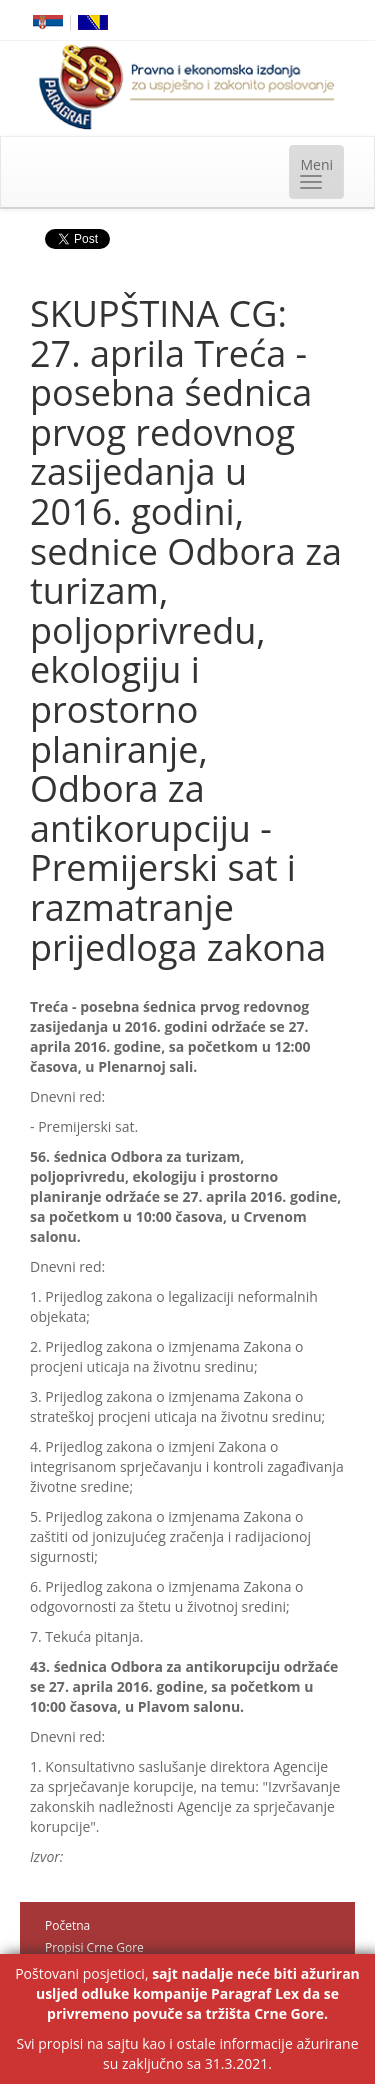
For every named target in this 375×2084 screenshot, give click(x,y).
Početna (67, 1925)
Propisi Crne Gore (94, 1947)
